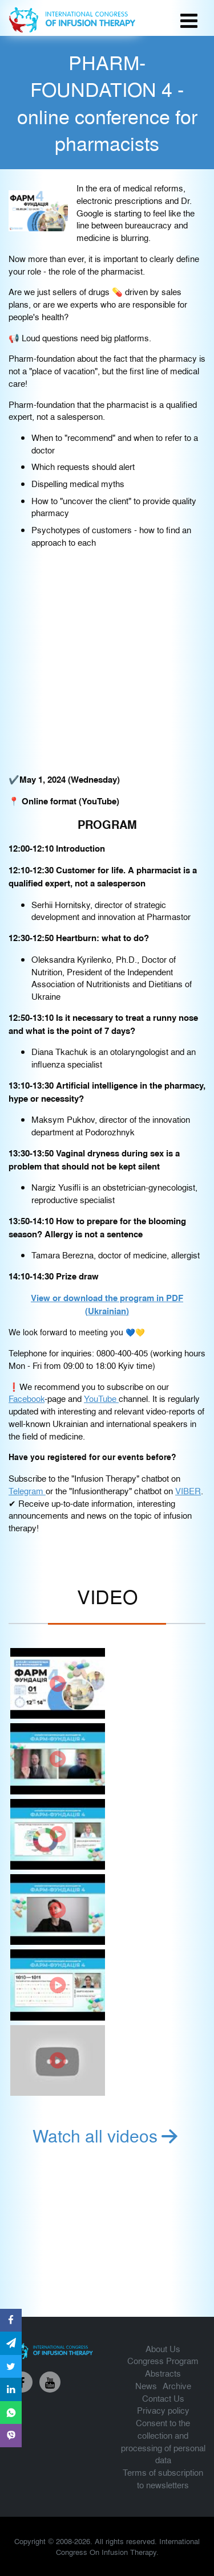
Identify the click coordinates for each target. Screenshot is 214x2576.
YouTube (101, 1398)
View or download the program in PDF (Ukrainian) (107, 1304)
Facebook (27, 1398)
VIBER (188, 1490)
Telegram (27, 1490)
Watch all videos (107, 2135)
